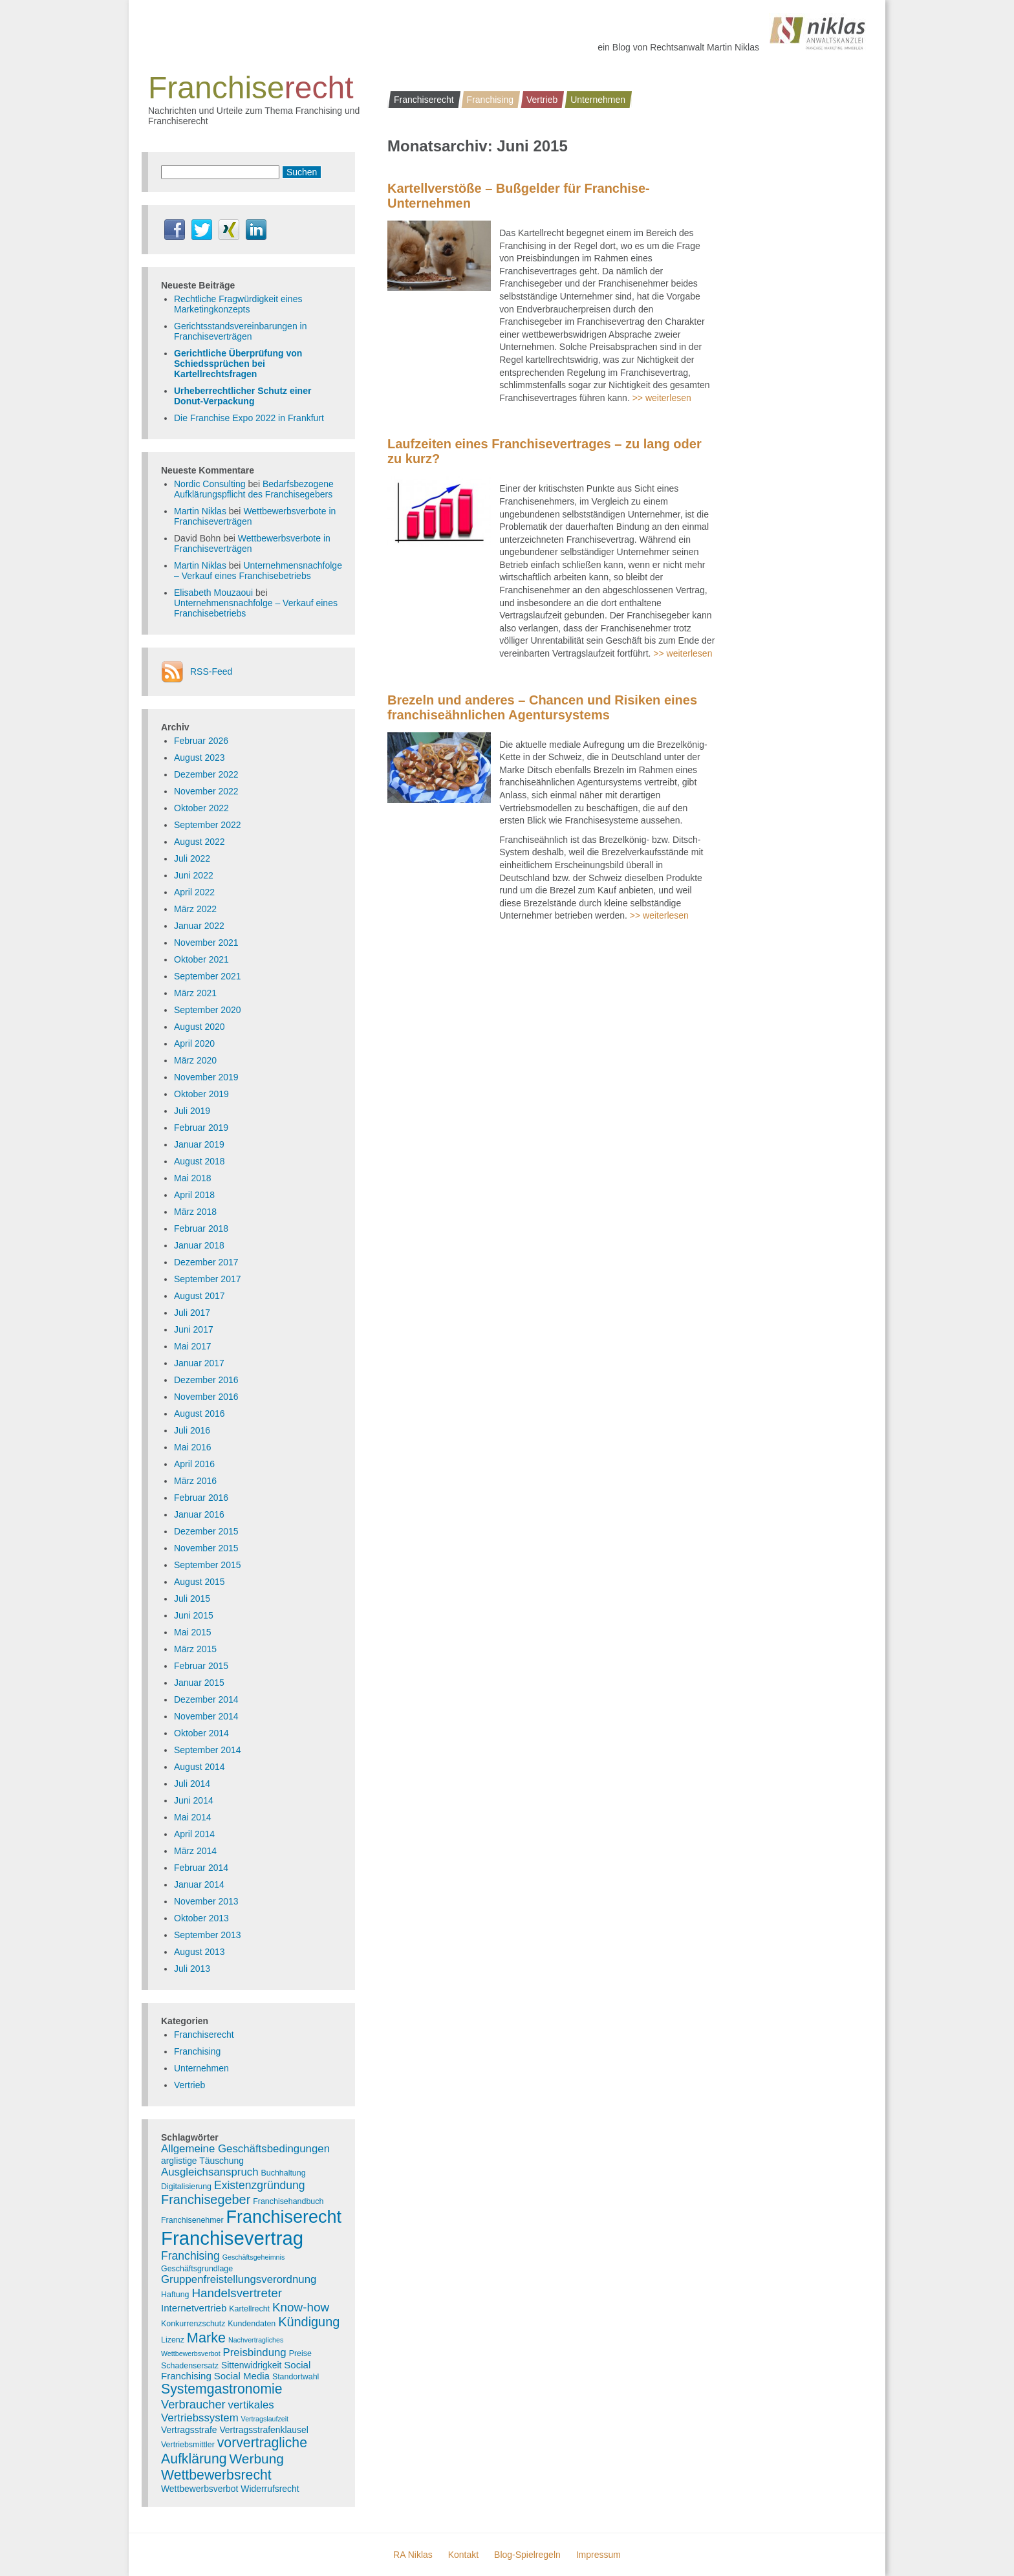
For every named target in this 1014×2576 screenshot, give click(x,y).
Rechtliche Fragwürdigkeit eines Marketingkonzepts (238, 304)
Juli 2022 (192, 858)
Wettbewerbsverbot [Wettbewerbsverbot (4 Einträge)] (199, 2488)
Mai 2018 (192, 1178)
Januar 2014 (199, 1884)
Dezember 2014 (206, 1699)
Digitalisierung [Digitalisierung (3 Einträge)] (186, 2186)
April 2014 (194, 1834)
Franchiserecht (424, 99)
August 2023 (199, 757)
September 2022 (207, 825)
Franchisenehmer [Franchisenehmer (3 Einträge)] (192, 2220)
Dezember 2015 (206, 1531)
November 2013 (206, 1901)
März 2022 (195, 909)
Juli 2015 (192, 1598)
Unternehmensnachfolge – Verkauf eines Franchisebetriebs (258, 570)
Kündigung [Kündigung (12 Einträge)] (309, 2322)
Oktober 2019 (201, 1094)
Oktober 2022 (201, 808)
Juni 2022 (193, 875)
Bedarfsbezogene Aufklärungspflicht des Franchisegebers (254, 489)
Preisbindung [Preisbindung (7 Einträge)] (254, 2352)
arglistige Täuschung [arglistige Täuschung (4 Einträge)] (202, 2161)
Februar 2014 (201, 1867)
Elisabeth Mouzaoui (213, 592)
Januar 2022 (199, 926)
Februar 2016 (201, 1497)
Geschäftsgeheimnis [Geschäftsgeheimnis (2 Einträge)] (253, 2257)
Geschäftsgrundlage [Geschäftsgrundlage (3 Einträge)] (197, 2268)
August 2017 (199, 1296)
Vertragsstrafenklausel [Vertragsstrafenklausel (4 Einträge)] (263, 2430)
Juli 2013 (192, 1968)
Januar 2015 (199, 1682)
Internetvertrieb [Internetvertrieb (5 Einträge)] (193, 2307)
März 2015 (195, 1649)
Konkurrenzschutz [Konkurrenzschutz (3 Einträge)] (193, 2323)
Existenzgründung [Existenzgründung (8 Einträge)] (259, 2185)
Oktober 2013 (201, 1918)
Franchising (490, 99)
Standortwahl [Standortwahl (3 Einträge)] (295, 2376)
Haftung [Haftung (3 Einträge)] (175, 2294)
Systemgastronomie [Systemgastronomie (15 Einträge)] (222, 2389)
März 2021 (195, 993)
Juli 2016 (192, 1430)
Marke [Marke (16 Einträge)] (206, 2338)
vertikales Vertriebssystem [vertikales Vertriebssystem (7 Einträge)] (217, 2411)
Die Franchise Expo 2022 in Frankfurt (249, 418)
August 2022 (199, 841)
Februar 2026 (201, 741)
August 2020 (199, 1026)
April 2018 (194, 1195)
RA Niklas (413, 2554)
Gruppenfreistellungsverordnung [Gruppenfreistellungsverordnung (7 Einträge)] (238, 2279)
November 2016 (206, 1397)
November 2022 (206, 791)
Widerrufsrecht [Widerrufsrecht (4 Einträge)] (270, 2488)
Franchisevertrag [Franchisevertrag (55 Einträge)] (232, 2238)
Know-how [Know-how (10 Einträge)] (300, 2307)
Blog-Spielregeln (527, 2554)
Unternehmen (597, 99)
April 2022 (194, 892)
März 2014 (195, 1851)
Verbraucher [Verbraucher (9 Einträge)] (193, 2404)
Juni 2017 (193, 1329)
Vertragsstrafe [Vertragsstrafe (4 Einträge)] (189, 2430)
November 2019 (206, 1077)
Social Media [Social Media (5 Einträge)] (242, 2375)
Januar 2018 (199, 1245)
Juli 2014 (192, 1783)
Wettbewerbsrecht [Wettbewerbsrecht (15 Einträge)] (216, 2475)
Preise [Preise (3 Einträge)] (300, 2353)
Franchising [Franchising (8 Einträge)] (190, 2255)
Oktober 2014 (201, 1733)
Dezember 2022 (206, 774)
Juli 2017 (192, 1312)
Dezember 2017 (206, 1262)
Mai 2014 (192, 1817)
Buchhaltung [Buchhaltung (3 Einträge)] (283, 2173)
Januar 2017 (199, 1363)
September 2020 (207, 1010)
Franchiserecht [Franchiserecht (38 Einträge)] (283, 2217)
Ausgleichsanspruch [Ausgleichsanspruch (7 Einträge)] (210, 2172)
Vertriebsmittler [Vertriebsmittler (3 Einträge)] (188, 2444)
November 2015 (206, 1548)
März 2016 (195, 1481)
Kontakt (463, 2554)
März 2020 (195, 1060)
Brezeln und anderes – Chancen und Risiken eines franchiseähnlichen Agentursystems (542, 707)
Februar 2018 (201, 1228)
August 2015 (199, 1582)
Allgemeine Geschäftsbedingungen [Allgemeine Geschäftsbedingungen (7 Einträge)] (245, 2149)
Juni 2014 (193, 1800)
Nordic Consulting (210, 484)
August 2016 (199, 1413)
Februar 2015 (201, 1666)
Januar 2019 (199, 1144)
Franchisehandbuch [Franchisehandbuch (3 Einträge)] (288, 2201)
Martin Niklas (200, 511)
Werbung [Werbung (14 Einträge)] (256, 2458)
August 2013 (199, 1952)
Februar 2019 (201, 1127)
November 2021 (206, 942)
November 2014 (206, 1716)
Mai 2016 (192, 1447)
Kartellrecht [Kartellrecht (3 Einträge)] (249, 2308)
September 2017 (207, 1279)
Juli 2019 (192, 1111)
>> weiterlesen (661, 398)
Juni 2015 (193, 1615)
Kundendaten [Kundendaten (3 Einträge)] (251, 2323)
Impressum (598, 2554)
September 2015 (207, 1565)
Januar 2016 (199, 1514)
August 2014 (199, 1767)
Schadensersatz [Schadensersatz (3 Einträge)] (190, 2365)
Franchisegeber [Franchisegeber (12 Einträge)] (205, 2199)
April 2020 (194, 1043)
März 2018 (195, 1211)
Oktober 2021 (201, 959)
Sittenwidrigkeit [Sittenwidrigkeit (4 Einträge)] (251, 2365)
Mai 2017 (192, 1346)
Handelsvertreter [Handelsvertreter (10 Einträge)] (236, 2293)
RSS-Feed (211, 671)
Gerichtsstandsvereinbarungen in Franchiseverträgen (240, 331)
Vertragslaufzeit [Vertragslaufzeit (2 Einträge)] (264, 2419)
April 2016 (194, 1464)
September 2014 (207, 1750)
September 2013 (207, 1935)
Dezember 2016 (206, 1380)
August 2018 (199, 1161)
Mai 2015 (192, 1632)
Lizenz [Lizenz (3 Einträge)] (172, 2339)
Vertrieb (541, 99)
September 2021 (207, 976)
